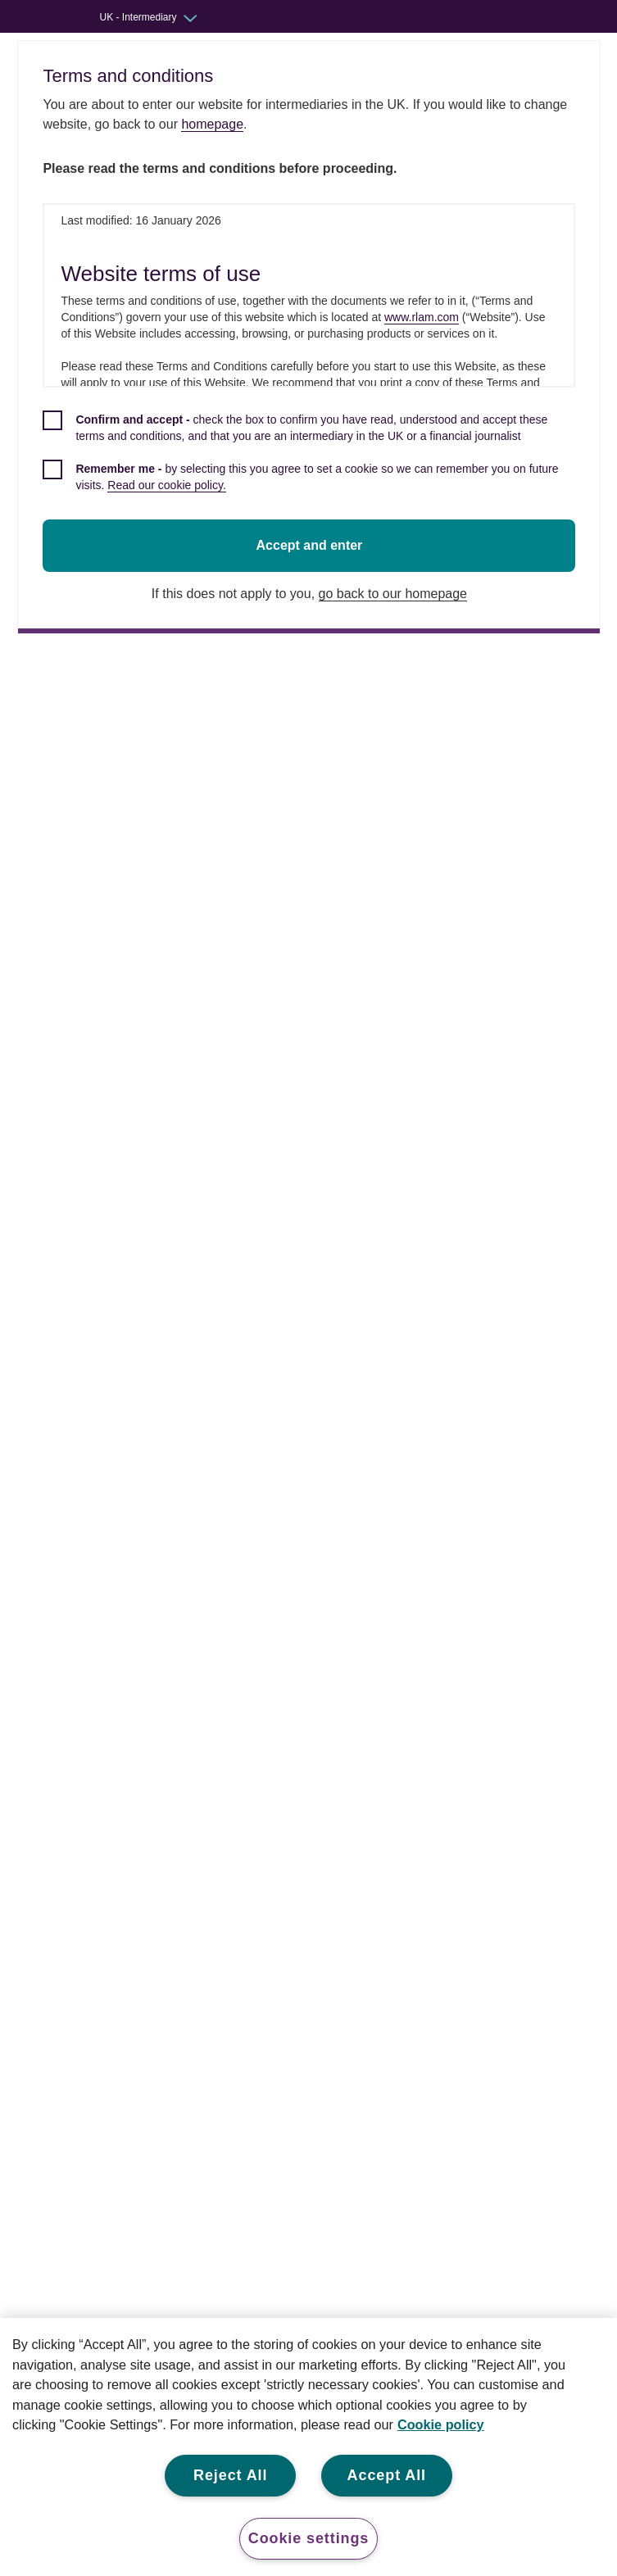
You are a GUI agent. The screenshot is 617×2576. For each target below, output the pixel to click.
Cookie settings (309, 2538)
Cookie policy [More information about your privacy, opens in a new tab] (440, 2424)
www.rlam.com (424, 317)
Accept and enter (312, 545)
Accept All (386, 2475)
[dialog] (312, 337)
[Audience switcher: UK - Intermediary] (160, 17)
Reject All (230, 2475)
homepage (215, 124)
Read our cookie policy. (169, 485)
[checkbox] (312, 436)
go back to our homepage (395, 594)
